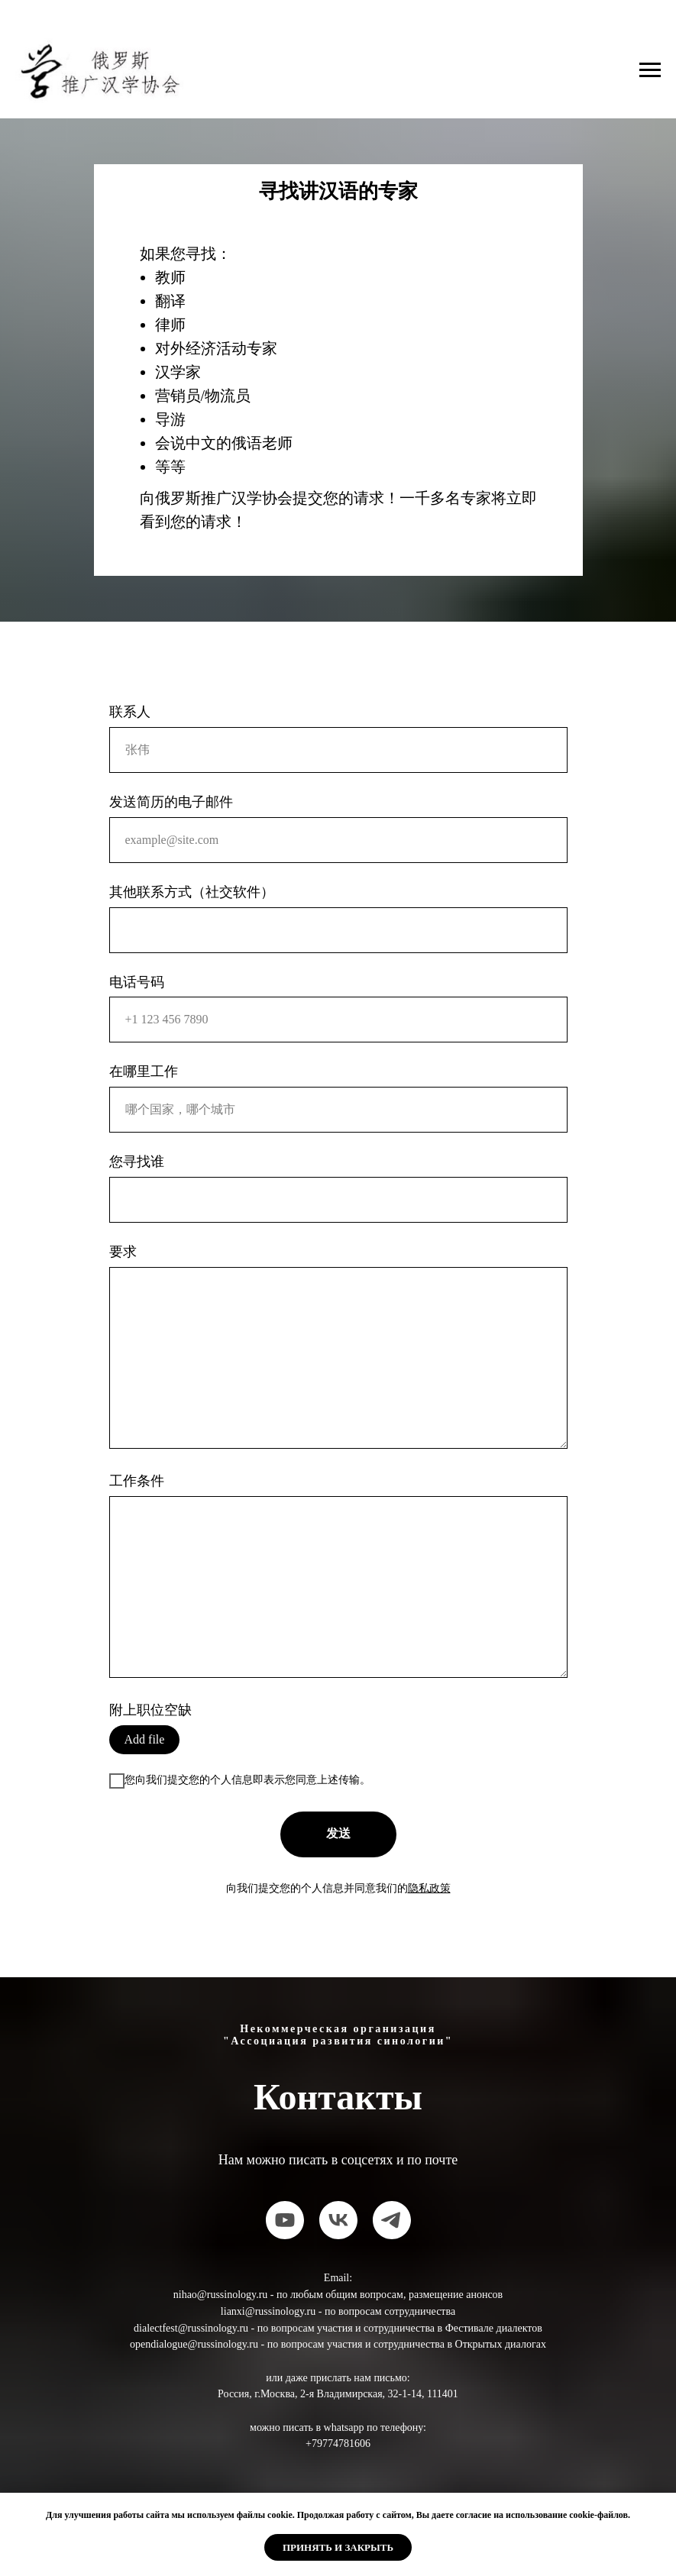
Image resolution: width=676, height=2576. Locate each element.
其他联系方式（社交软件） (191, 892)
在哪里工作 (143, 1071)
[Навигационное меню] (650, 70)
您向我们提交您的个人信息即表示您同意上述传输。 (239, 1781)
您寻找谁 (136, 1161)
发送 (338, 1833)
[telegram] (392, 2220)
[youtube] (285, 2220)
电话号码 (136, 982)
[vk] (338, 2220)
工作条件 (136, 1480)
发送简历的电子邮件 (171, 802)
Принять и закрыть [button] (338, 2547)
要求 (123, 1251)
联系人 (129, 711)
